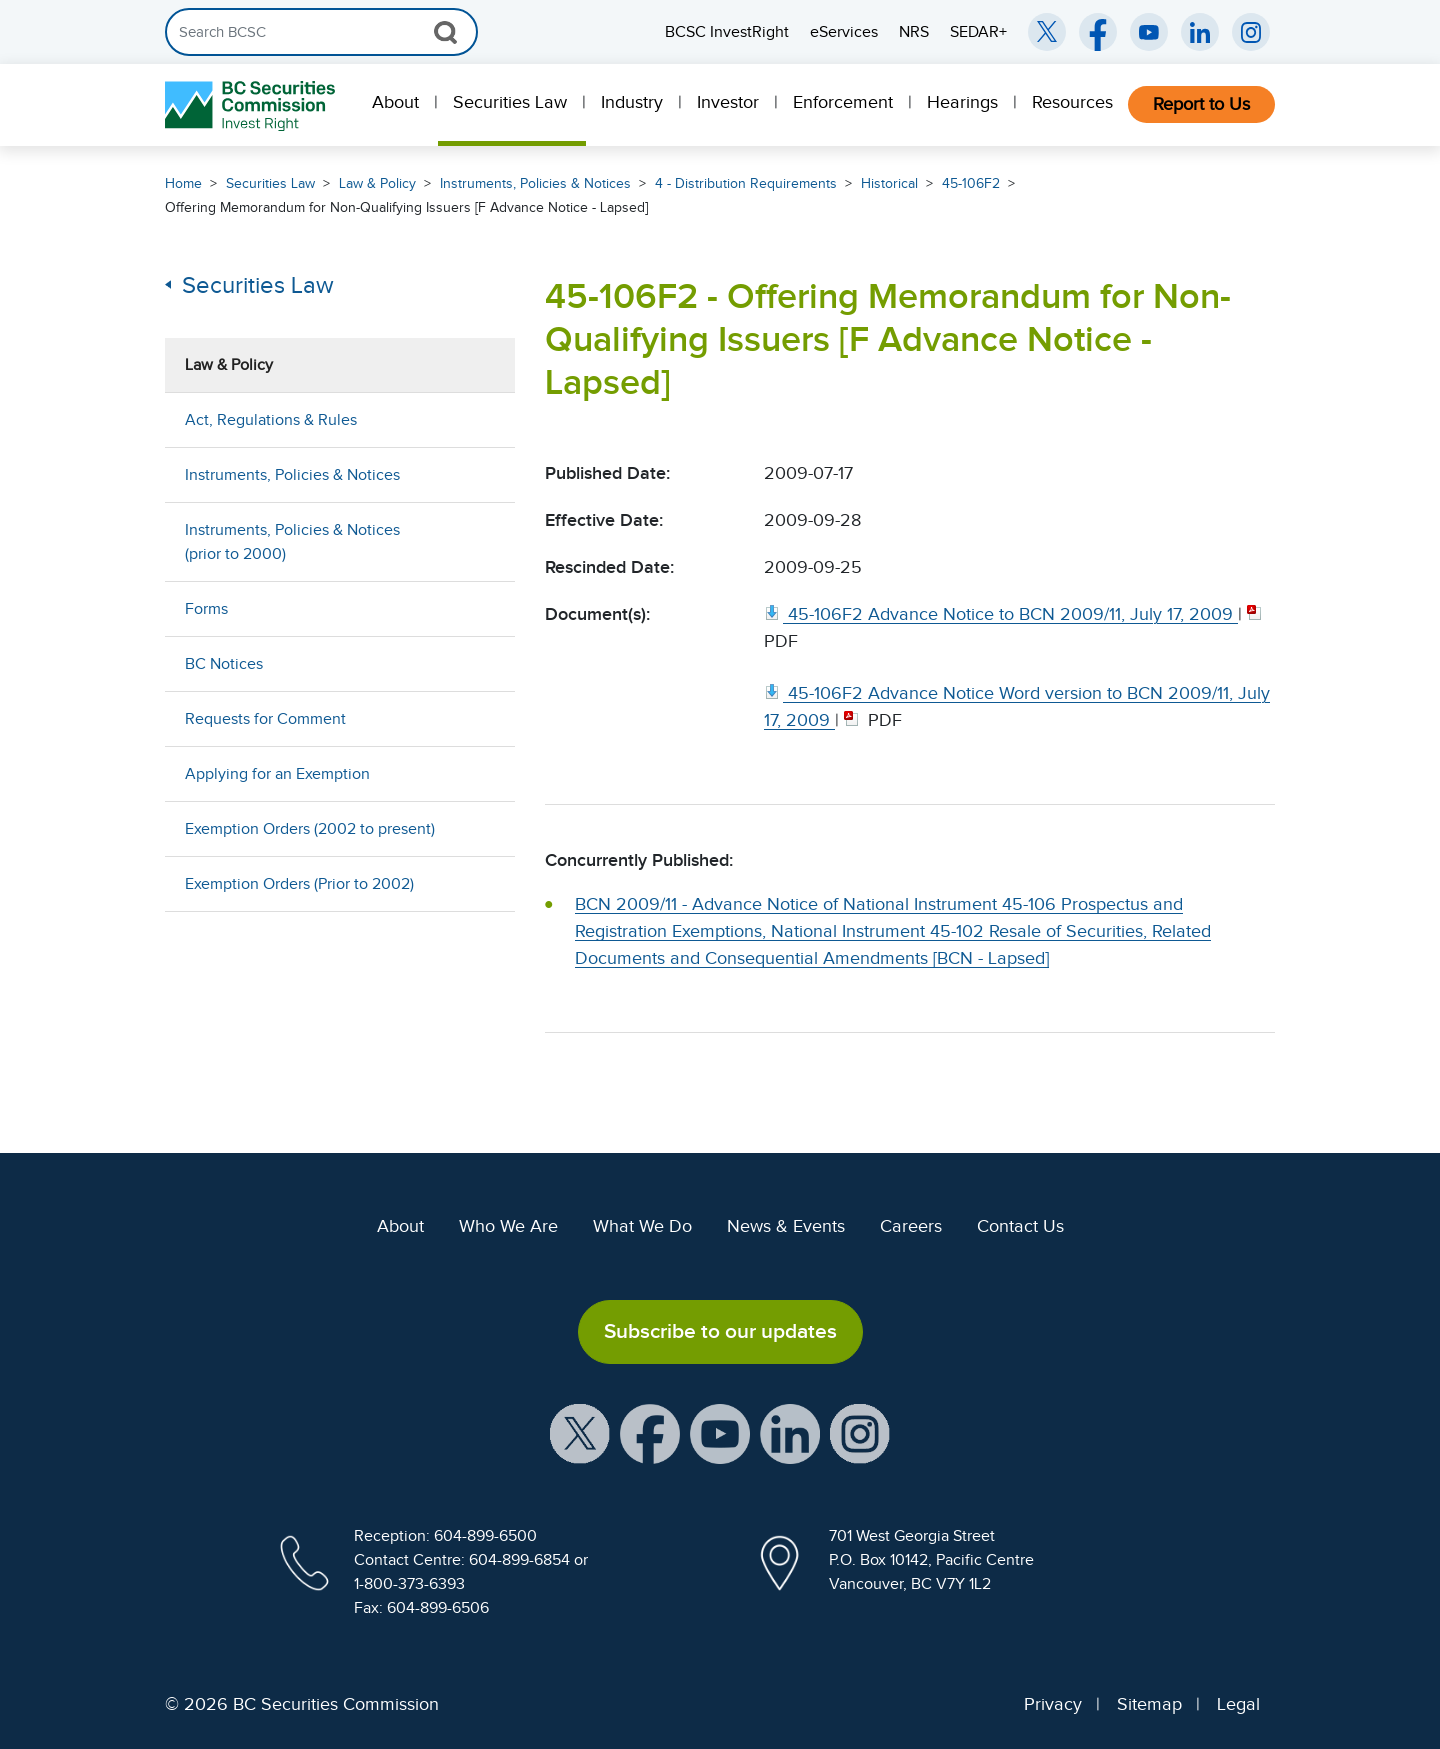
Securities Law (510, 102)
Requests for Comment (265, 719)
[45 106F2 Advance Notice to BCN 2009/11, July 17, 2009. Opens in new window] (1001, 614)
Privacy (1053, 1704)
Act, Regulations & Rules (271, 420)
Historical (889, 183)
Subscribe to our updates (720, 1331)
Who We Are (508, 1226)
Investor (728, 102)
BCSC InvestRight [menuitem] (727, 32)
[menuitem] (397, 105)
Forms (206, 609)
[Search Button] (445, 32)
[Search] (321, 32)
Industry (632, 102)
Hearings (962, 102)
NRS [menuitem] (914, 32)
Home (183, 183)
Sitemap (1149, 1704)
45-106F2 (971, 183)
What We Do (642, 1226)
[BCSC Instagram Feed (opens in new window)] (1251, 32)
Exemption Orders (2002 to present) (310, 829)
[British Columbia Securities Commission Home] (252, 105)
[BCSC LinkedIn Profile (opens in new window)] (790, 1432)
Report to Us (1201, 104)
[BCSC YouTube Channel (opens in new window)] (1149, 32)
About (395, 102)
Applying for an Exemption (277, 774)
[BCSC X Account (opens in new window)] (580, 1432)
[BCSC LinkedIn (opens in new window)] (1200, 32)
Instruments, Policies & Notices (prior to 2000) (292, 542)
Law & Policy (377, 183)
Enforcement (843, 102)
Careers (911, 1226)
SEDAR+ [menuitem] (978, 32)
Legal (1238, 1704)
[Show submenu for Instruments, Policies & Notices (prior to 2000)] (480, 541)
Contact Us (1020, 1226)
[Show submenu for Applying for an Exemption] (480, 773)
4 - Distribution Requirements (746, 183)
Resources (1072, 102)
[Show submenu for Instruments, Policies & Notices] (480, 474)
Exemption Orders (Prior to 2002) (299, 884)
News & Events (786, 1226)
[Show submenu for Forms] (480, 608)
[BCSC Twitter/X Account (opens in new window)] (1047, 32)
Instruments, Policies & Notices (535, 183)
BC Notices (224, 664)
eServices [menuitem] (844, 32)
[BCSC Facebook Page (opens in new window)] (1098, 32)
